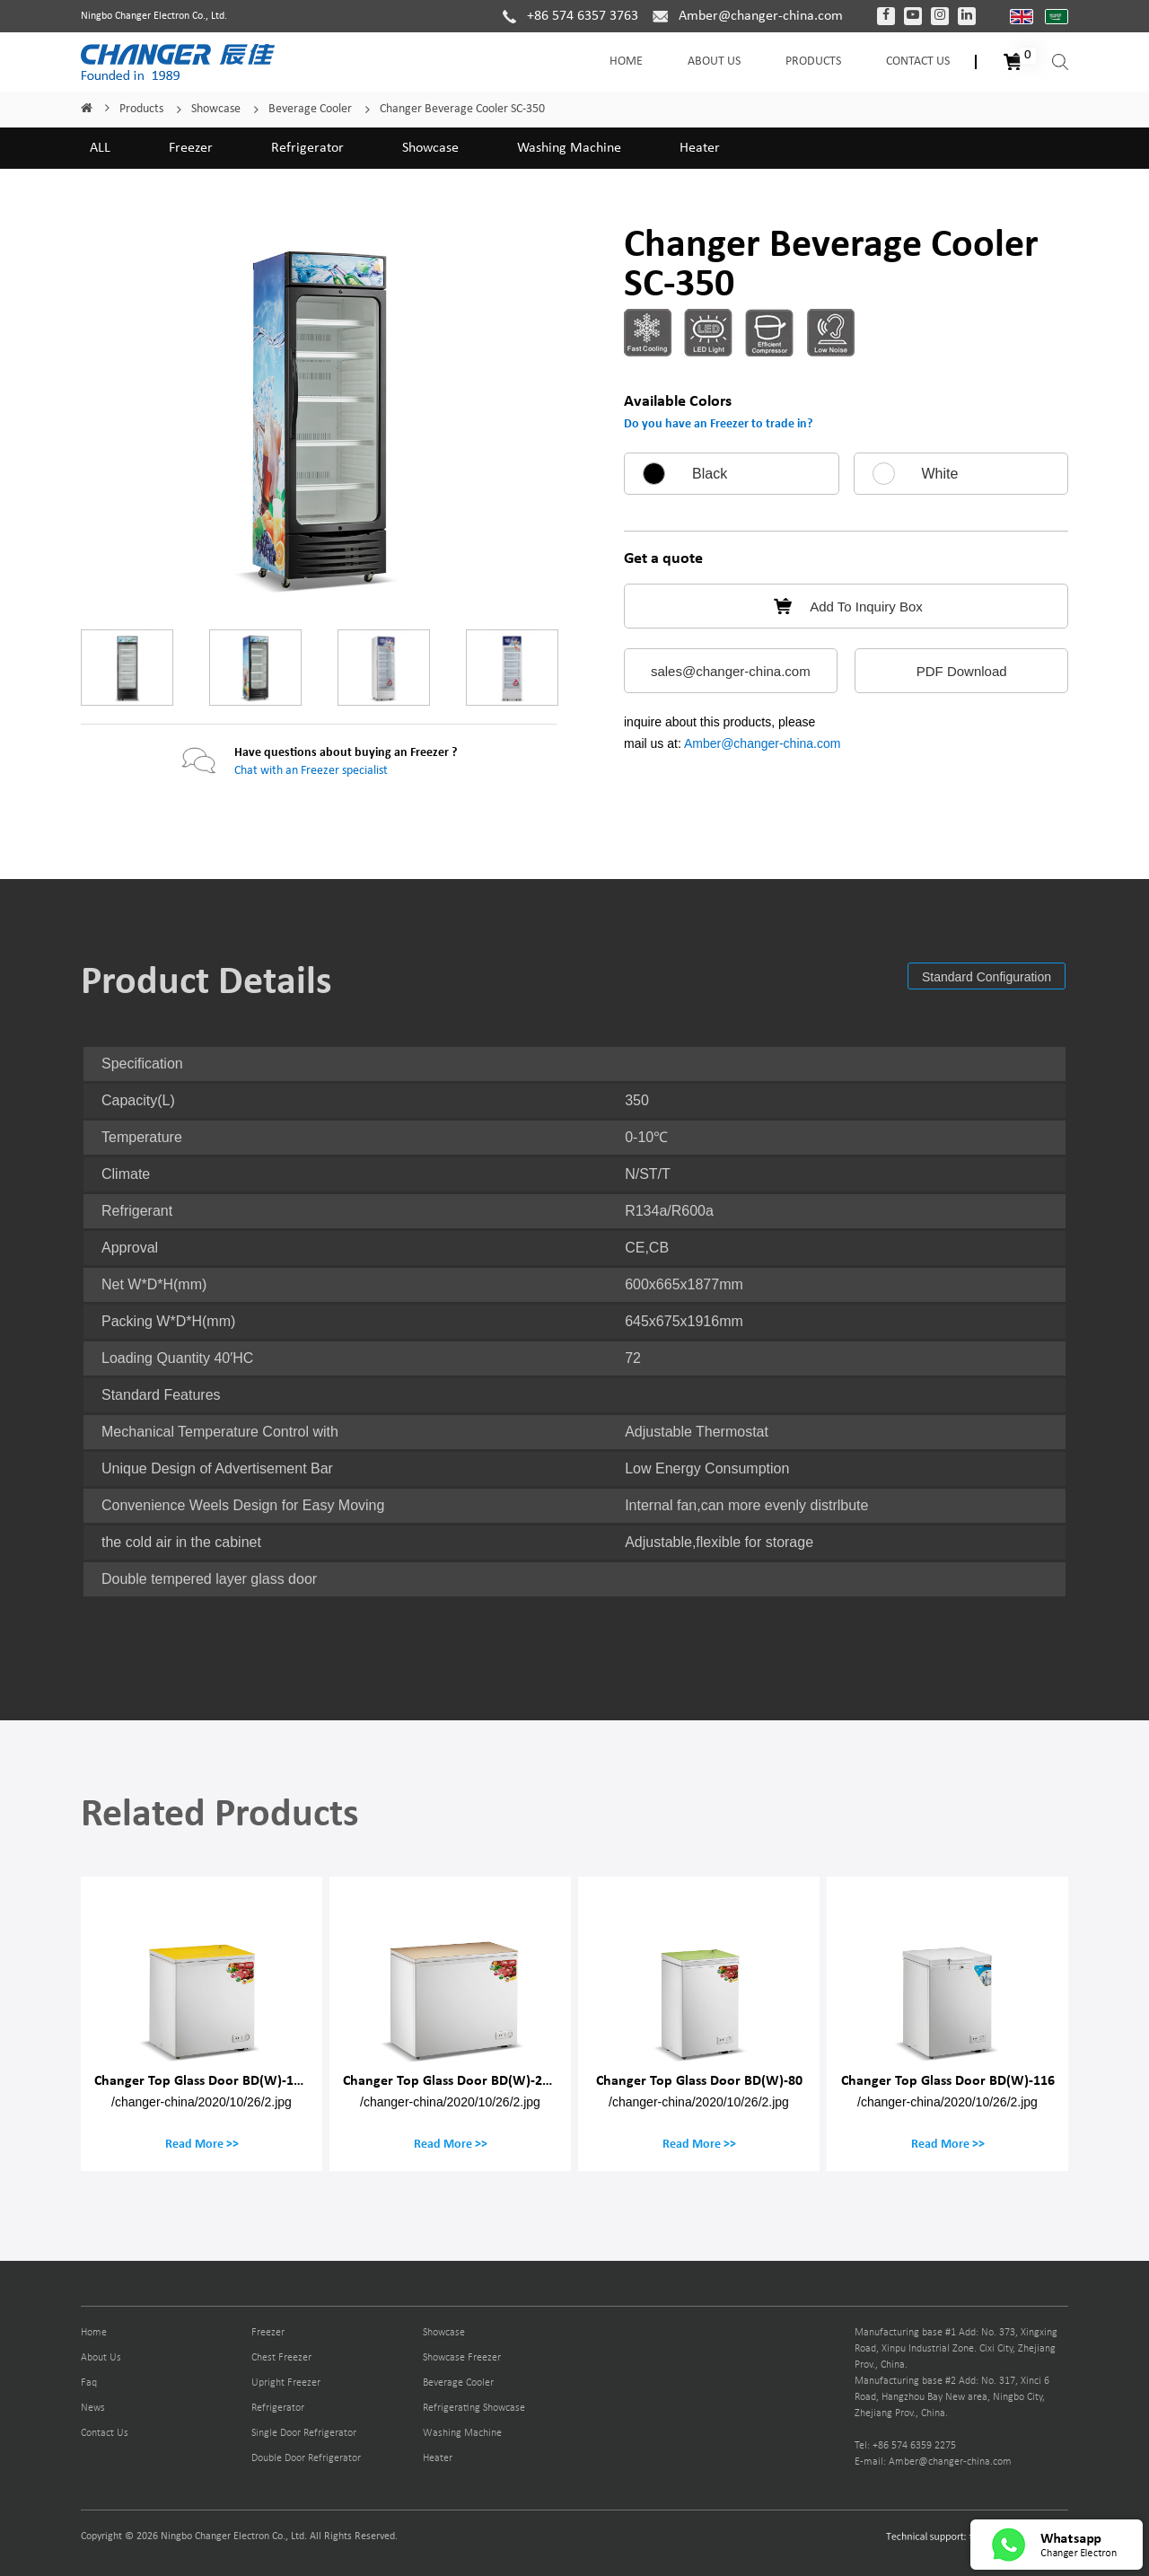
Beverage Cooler (310, 109)
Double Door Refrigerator (306, 2458)
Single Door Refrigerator (303, 2433)
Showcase (216, 109)
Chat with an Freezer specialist (311, 771)
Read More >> (202, 2143)
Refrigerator (307, 148)
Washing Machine (569, 148)
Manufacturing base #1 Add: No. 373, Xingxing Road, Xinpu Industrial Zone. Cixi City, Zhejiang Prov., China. (956, 2348)
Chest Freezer (281, 2357)
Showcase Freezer (462, 2357)
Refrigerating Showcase (474, 2408)
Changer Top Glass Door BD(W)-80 (699, 2079)
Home (626, 61)
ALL (100, 148)
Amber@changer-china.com (762, 743)
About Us (714, 61)
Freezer (191, 148)
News (93, 2408)
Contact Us (918, 61)
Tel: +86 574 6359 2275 (905, 2445)
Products (813, 61)
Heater (700, 148)
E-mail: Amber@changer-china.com (933, 2462)
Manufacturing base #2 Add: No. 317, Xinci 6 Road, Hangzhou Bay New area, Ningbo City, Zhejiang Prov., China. (952, 2397)
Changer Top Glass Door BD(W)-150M (207, 2079)
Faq (89, 2383)
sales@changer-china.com (731, 671)
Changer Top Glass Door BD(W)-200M (456, 2079)
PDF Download (962, 671)
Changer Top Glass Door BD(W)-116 (948, 2079)
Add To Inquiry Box (846, 607)
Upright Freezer (285, 2383)
